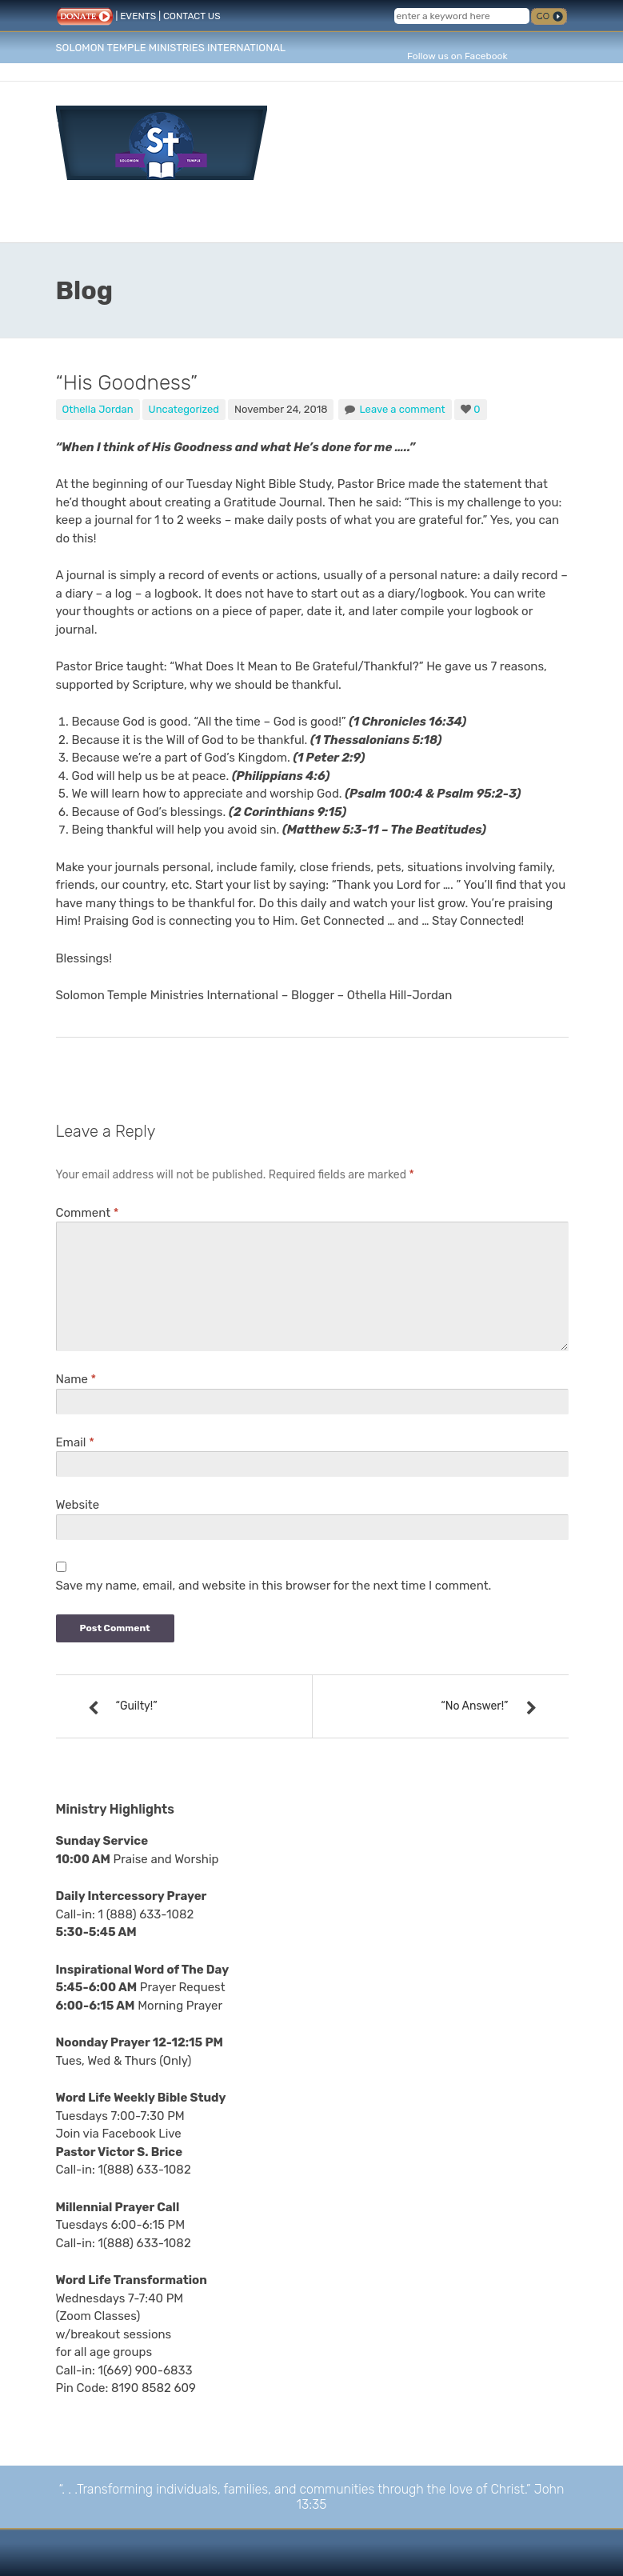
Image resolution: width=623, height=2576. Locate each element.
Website (78, 1505)
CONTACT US (192, 16)
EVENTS (138, 16)
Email (75, 1442)
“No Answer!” (474, 1706)
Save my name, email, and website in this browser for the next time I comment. (274, 1585)
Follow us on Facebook (457, 56)
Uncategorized (184, 409)
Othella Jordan (98, 409)
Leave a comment (402, 409)
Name (76, 1379)
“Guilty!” (137, 1706)
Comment (87, 1213)
